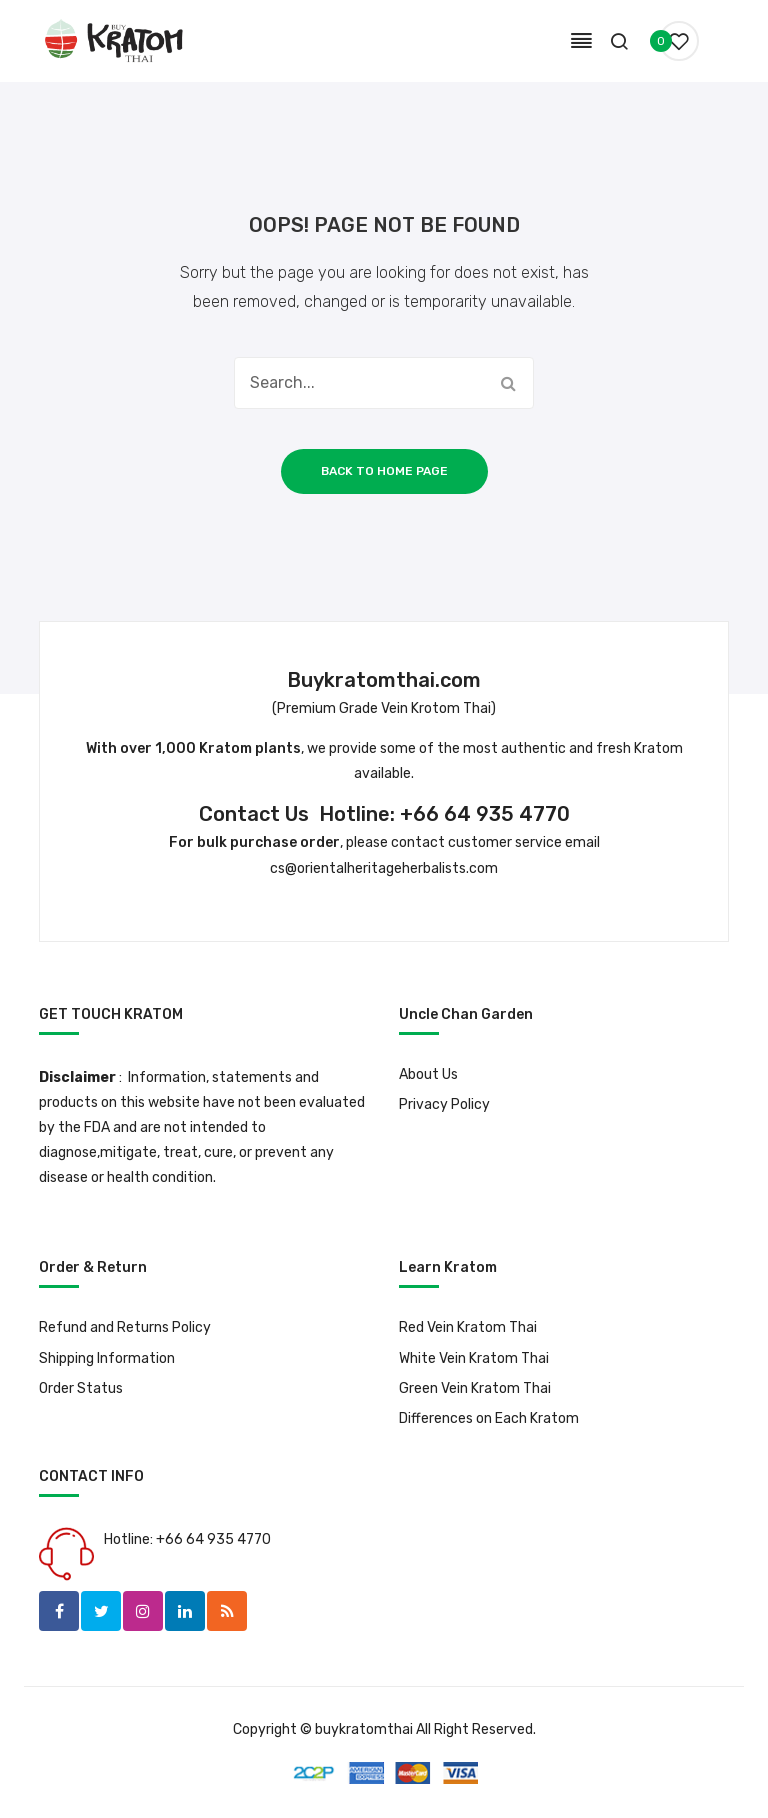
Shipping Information (107, 1358)
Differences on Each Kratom (489, 1418)
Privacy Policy (444, 1104)
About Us (428, 1074)
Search (508, 383)
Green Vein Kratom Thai (475, 1388)
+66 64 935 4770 (485, 814)
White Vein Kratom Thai (474, 1358)
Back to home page (384, 471)
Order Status (81, 1388)
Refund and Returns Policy (125, 1327)
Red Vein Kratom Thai (468, 1327)
